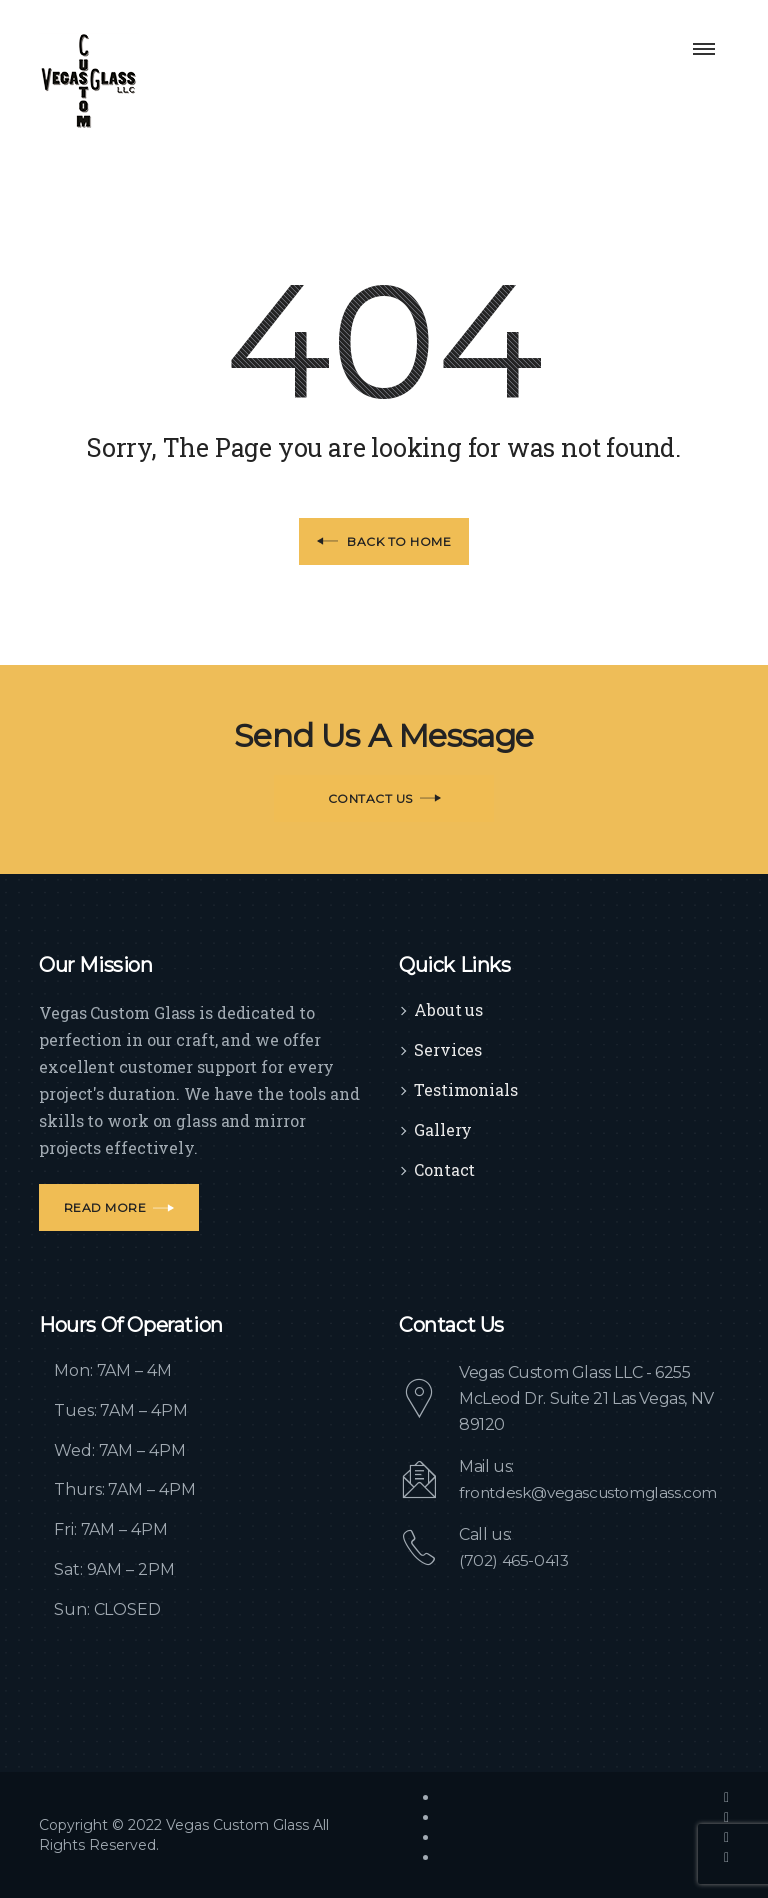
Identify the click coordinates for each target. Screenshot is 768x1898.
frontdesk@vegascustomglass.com (593, 1492)
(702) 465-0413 (514, 1560)
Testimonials (466, 1089)
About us (448, 1009)
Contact (444, 1169)
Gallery (443, 1129)
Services (448, 1049)
